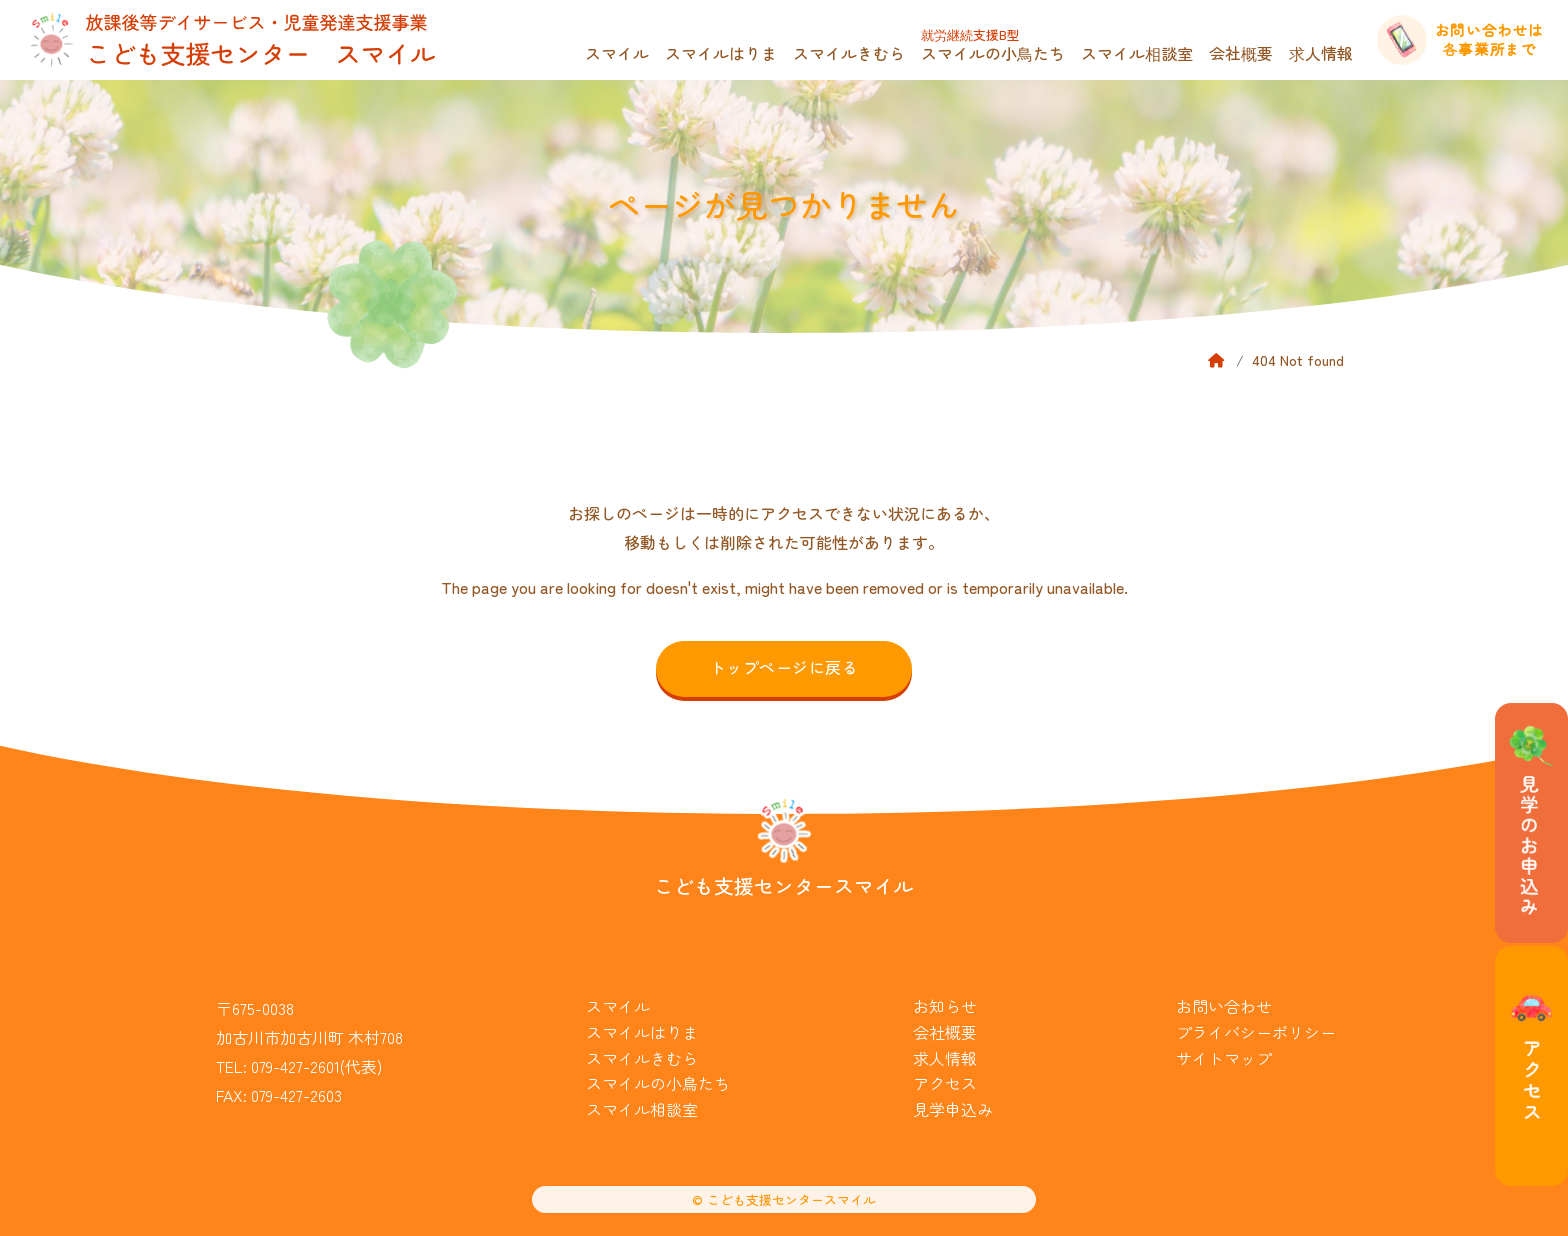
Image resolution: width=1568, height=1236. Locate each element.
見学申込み (953, 1109)
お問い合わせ (1224, 1006)
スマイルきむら (849, 53)
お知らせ (945, 1006)
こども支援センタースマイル (784, 885)
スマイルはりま (721, 53)
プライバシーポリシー (1256, 1032)
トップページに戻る (784, 667)
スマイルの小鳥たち (993, 45)
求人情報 (1321, 53)
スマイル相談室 (1137, 53)
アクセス (945, 1083)
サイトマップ (1224, 1058)
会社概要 (1241, 53)
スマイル (617, 53)
